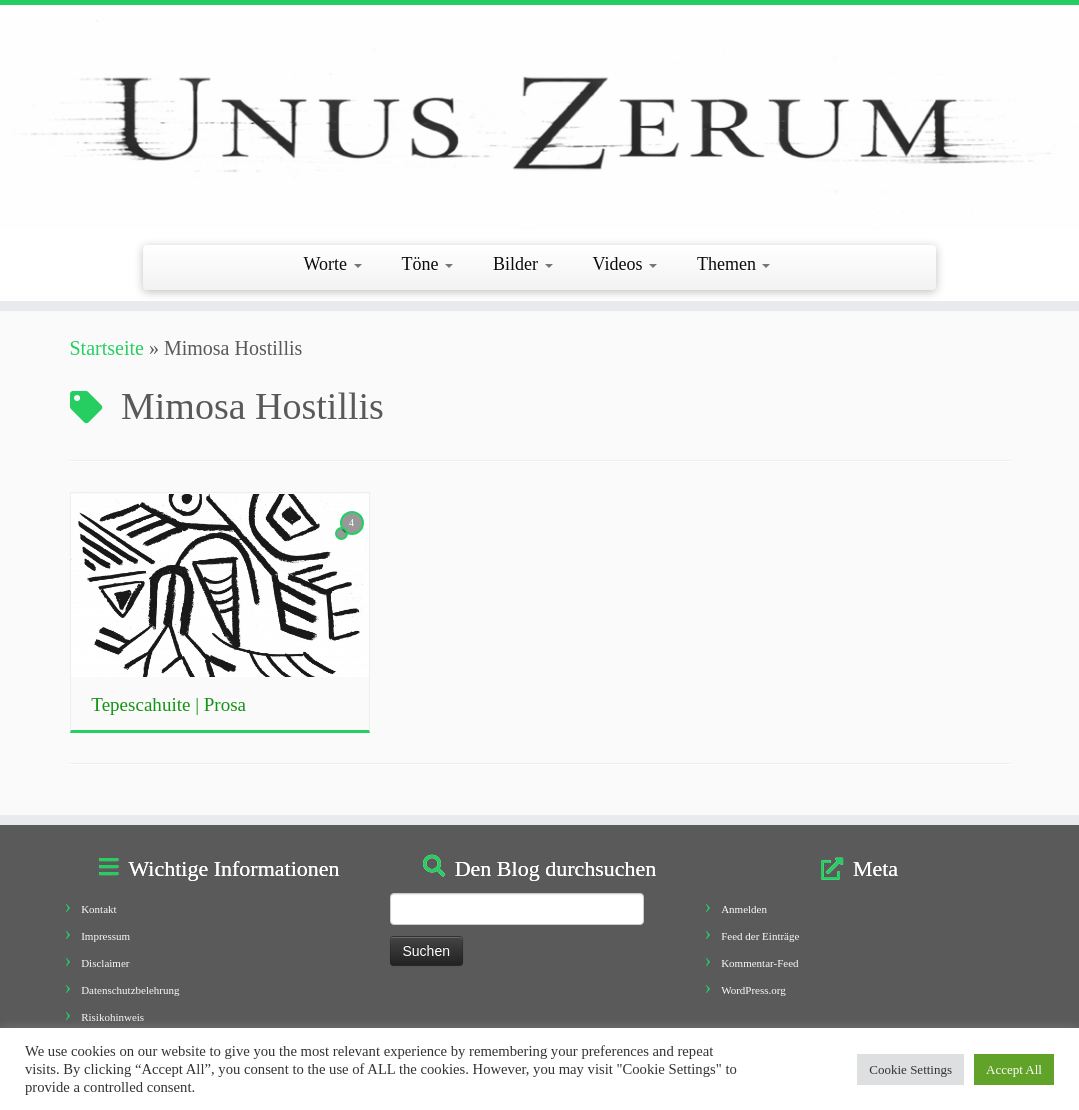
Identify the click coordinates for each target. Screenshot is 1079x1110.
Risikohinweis (112, 1017)
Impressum (105, 936)
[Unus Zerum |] (539, 122)
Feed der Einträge (760, 936)
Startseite (107, 348)
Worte (333, 264)
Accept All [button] (1014, 1069)
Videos (625, 264)
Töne (427, 264)
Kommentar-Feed (759, 963)
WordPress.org (753, 990)
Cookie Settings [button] (910, 1069)
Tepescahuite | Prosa (168, 704)
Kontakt (98, 909)
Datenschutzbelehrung (130, 990)
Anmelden (744, 909)
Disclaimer (105, 963)
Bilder (523, 264)
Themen (733, 264)
